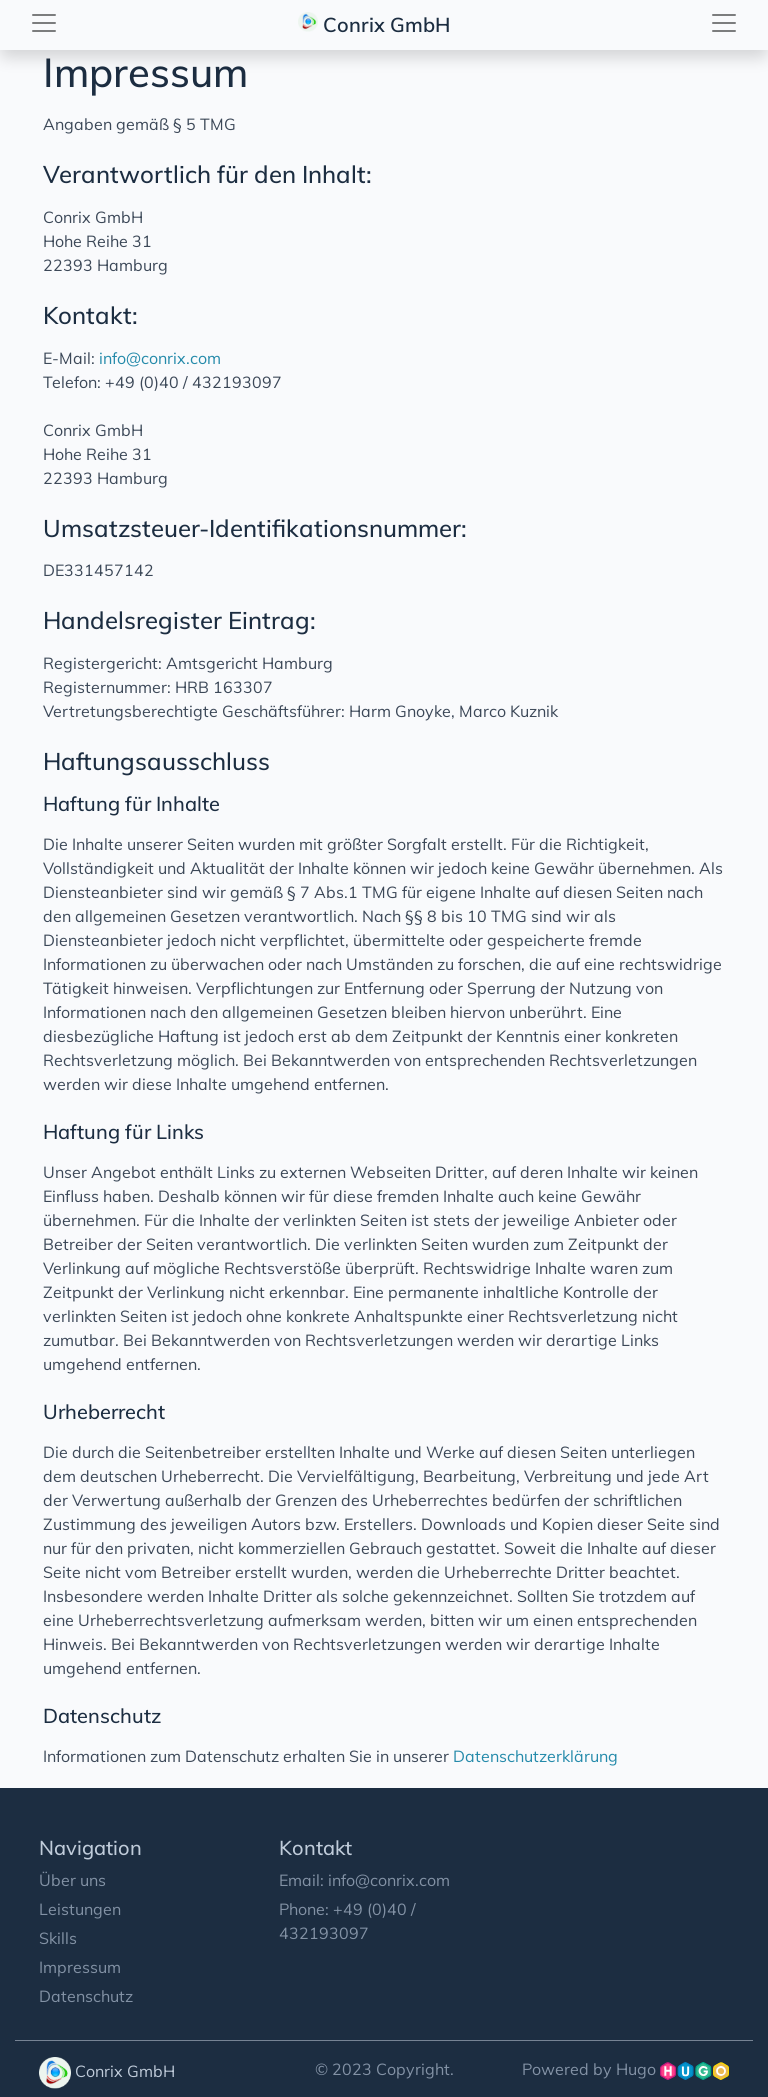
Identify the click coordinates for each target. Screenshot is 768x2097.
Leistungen (80, 1909)
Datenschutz (86, 1996)
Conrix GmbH (376, 22)
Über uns (72, 1880)
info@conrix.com (160, 358)
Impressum (80, 1967)
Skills (58, 1938)
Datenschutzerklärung (535, 1756)
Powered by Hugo (625, 2069)
